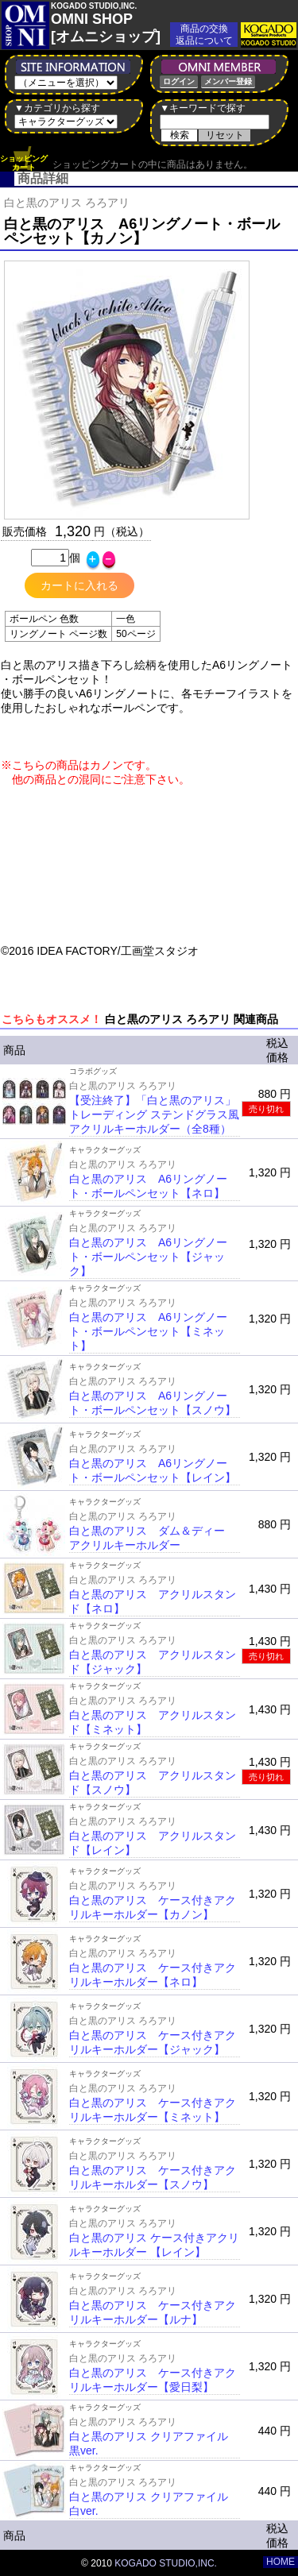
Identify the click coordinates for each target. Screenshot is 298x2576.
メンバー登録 (228, 81)
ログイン (179, 81)
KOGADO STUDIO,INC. (165, 2563)
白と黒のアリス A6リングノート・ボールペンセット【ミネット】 (148, 1331)
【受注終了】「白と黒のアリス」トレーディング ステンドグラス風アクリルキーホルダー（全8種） (154, 1114)
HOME (280, 2561)
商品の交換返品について (204, 34)
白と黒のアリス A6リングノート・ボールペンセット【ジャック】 (148, 1256)
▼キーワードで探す (203, 108)
